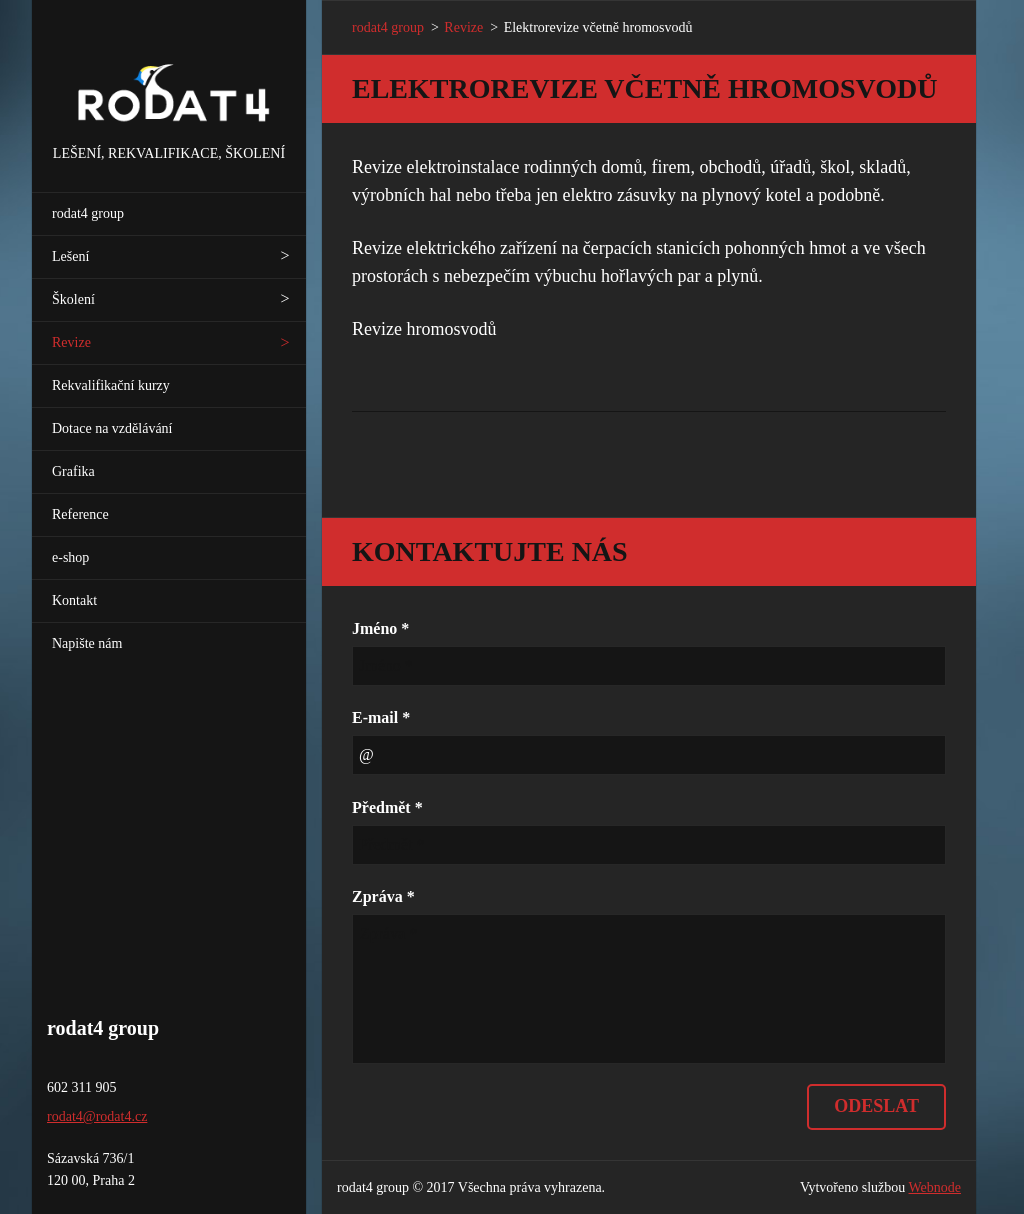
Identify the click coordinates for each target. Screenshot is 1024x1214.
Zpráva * (383, 896)
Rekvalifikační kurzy (111, 385)
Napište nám (87, 643)
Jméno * (380, 628)
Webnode (935, 1187)
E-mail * (381, 717)
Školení (73, 299)
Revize (71, 342)
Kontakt (74, 600)
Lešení (70, 256)
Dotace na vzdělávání (112, 428)
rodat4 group (88, 213)
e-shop (70, 557)
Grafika (73, 471)
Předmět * (387, 807)
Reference (80, 514)
